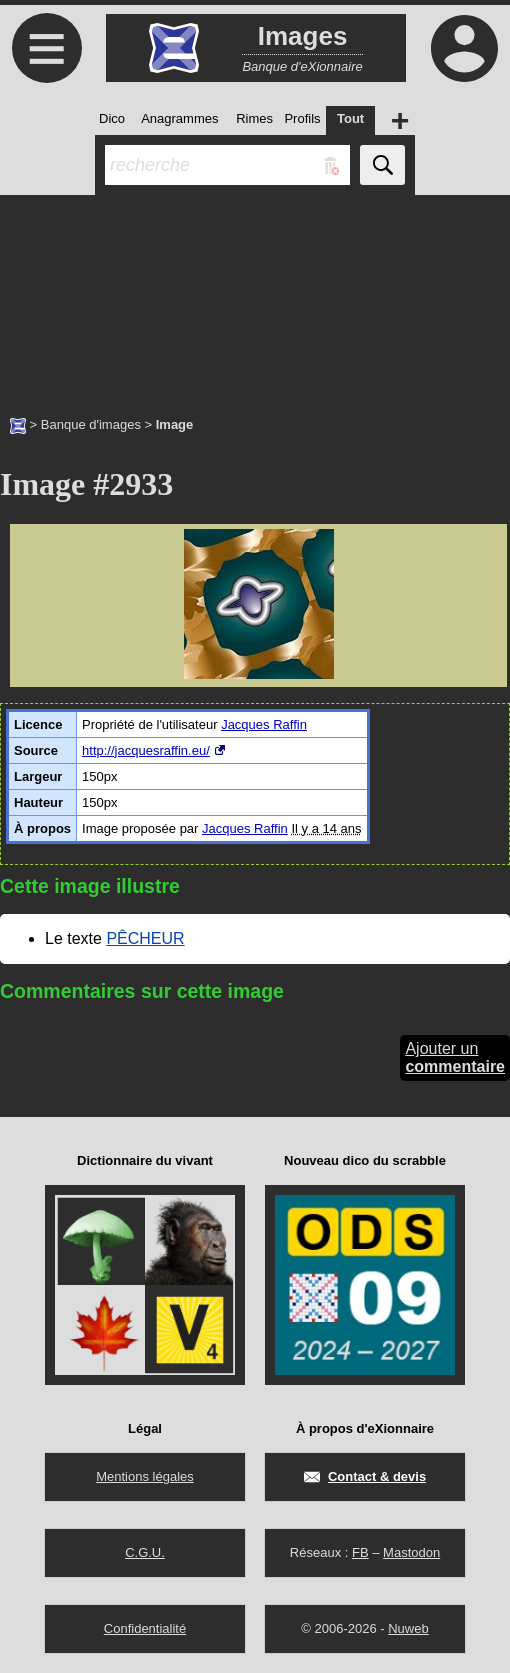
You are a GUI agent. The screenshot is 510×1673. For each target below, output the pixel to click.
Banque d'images (91, 424)
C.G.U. (145, 1552)
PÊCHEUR (145, 938)
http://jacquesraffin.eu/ (146, 750)
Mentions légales (145, 1476)
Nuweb (408, 1628)
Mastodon (411, 1552)
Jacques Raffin (264, 724)
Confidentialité (145, 1628)
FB (360, 1552)
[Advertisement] (255, 295)
